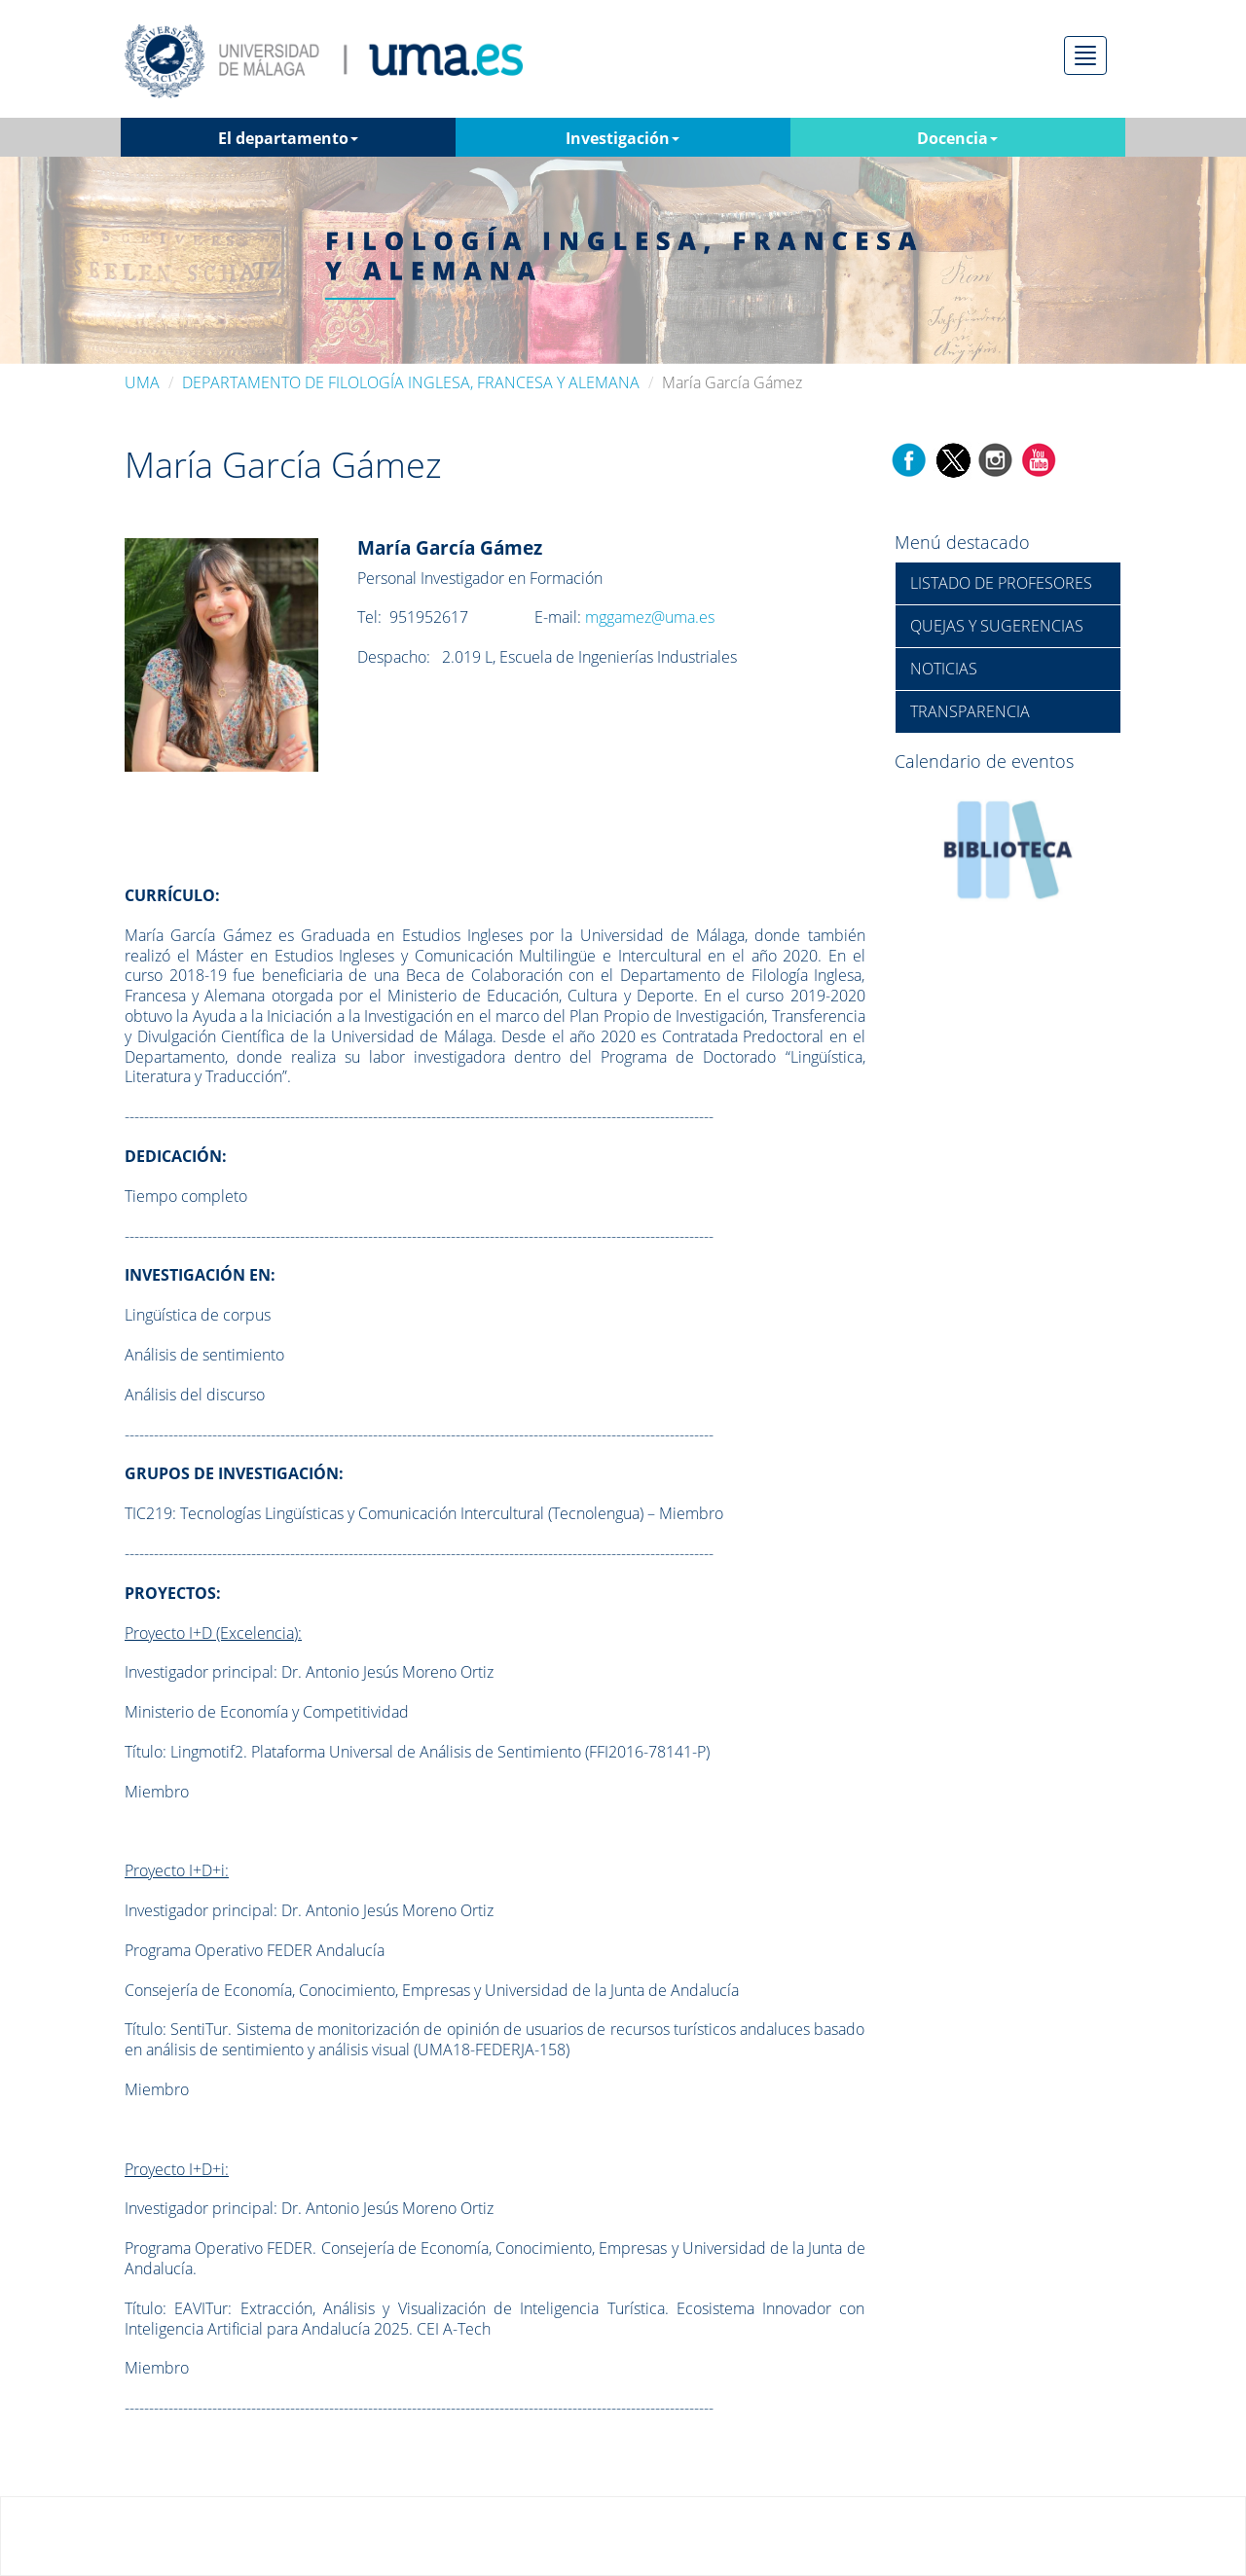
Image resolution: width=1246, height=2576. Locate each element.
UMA (142, 382)
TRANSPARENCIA (970, 711)
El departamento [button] (288, 138)
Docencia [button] (957, 138)
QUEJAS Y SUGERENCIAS (996, 625)
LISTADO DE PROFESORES (1001, 583)
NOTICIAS (943, 668)
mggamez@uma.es (650, 617)
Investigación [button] (622, 138)
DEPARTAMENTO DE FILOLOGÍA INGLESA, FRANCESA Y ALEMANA (411, 382)
